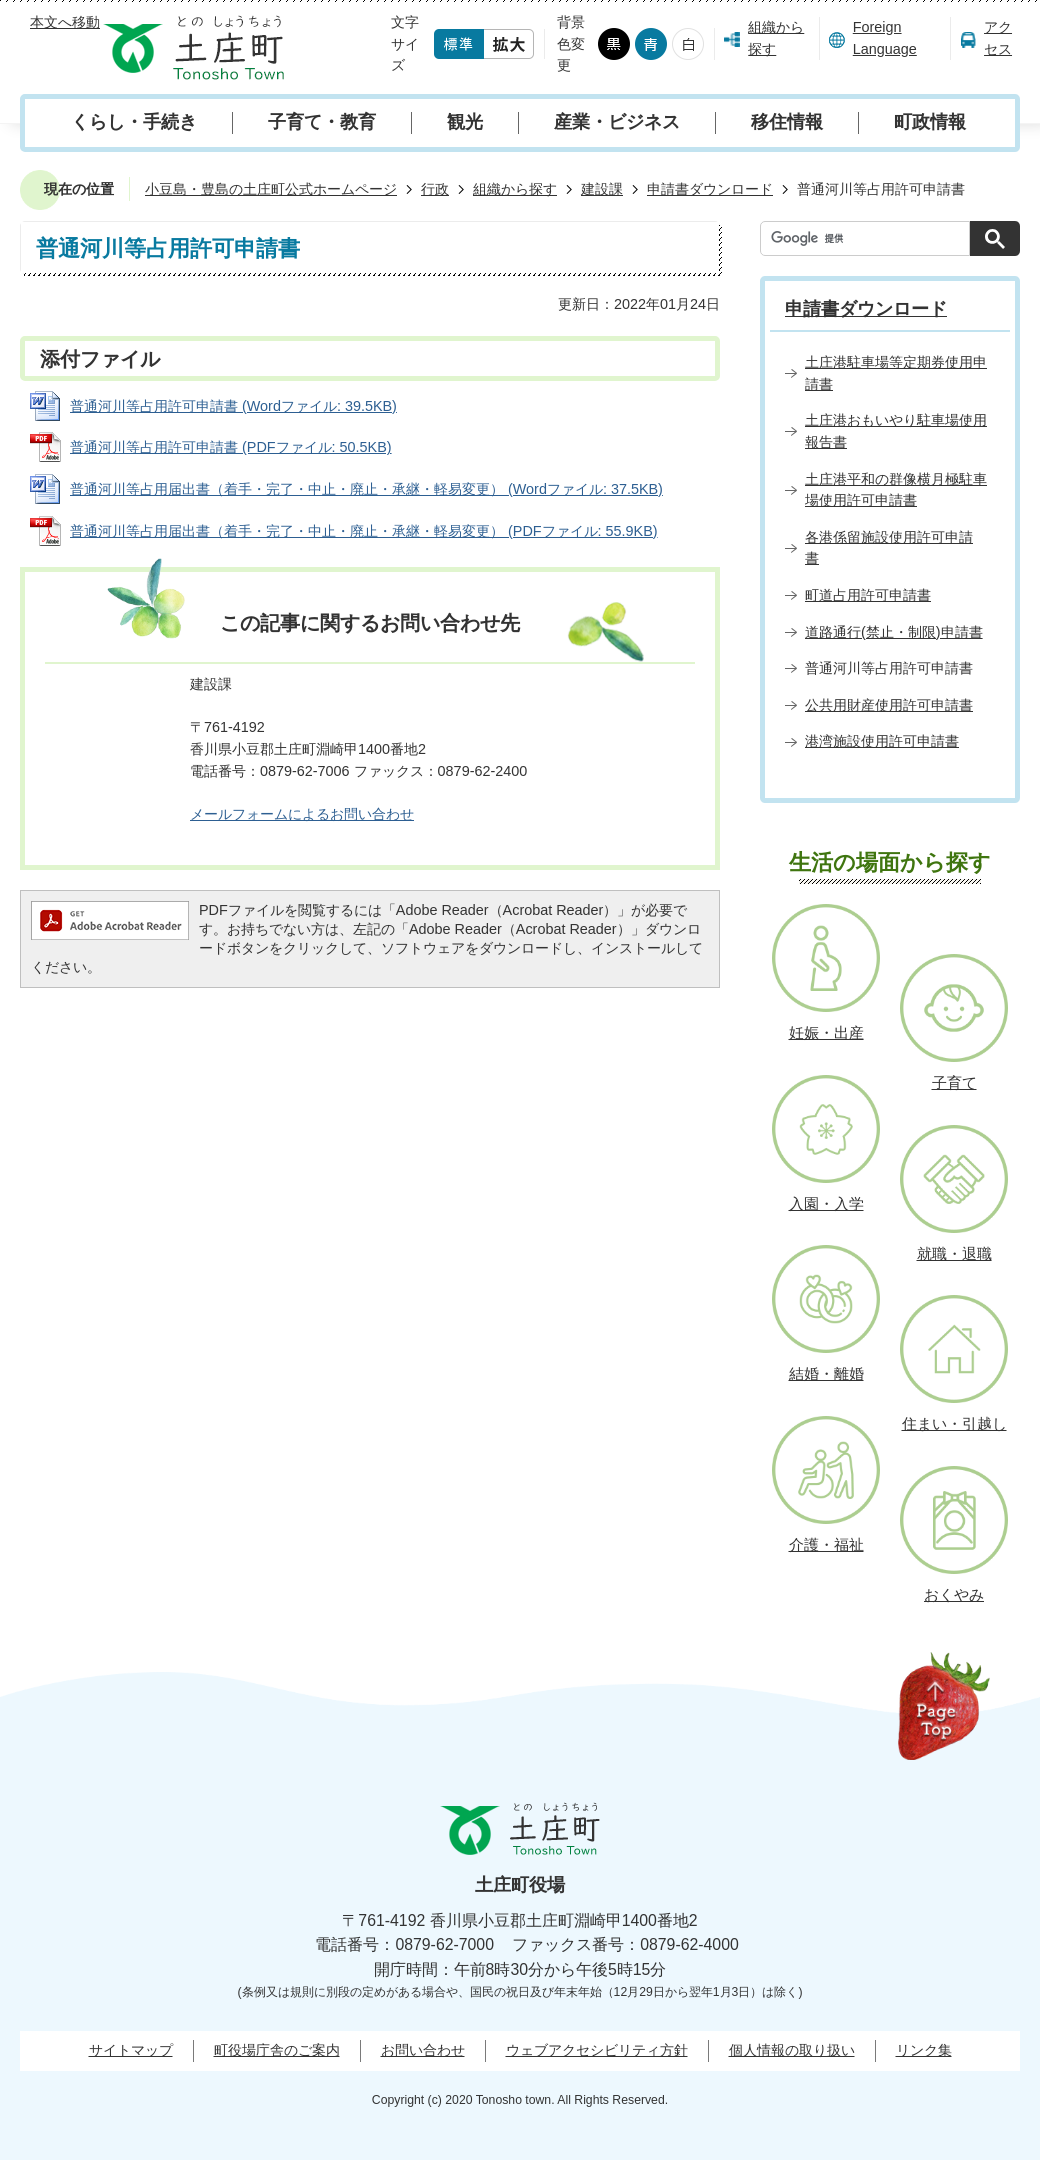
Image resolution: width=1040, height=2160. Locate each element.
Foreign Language (885, 38)
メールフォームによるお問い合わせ (302, 814)
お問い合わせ (423, 2050)
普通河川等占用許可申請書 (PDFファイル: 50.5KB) (231, 447)
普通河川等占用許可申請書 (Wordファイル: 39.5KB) (233, 406)
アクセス (998, 38)
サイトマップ (131, 2050)
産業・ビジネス (617, 122)
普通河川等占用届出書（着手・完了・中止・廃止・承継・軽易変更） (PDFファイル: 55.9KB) (364, 531)
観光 (465, 122)
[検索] (870, 238)
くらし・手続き (134, 122)
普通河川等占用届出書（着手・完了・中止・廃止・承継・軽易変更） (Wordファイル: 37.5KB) (366, 489)
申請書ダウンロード (710, 189)
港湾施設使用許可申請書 (882, 741)
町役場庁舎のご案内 (277, 2050)
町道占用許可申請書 (868, 595)
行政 (435, 189)
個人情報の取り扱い (792, 2050)
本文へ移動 (65, 22)
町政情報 (930, 122)
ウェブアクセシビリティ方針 (597, 2050)
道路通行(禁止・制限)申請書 (894, 632)
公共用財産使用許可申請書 (889, 705)
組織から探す (776, 38)
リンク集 (924, 2050)
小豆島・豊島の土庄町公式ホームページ (271, 189)
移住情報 (787, 122)
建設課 (602, 189)
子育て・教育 (322, 122)
